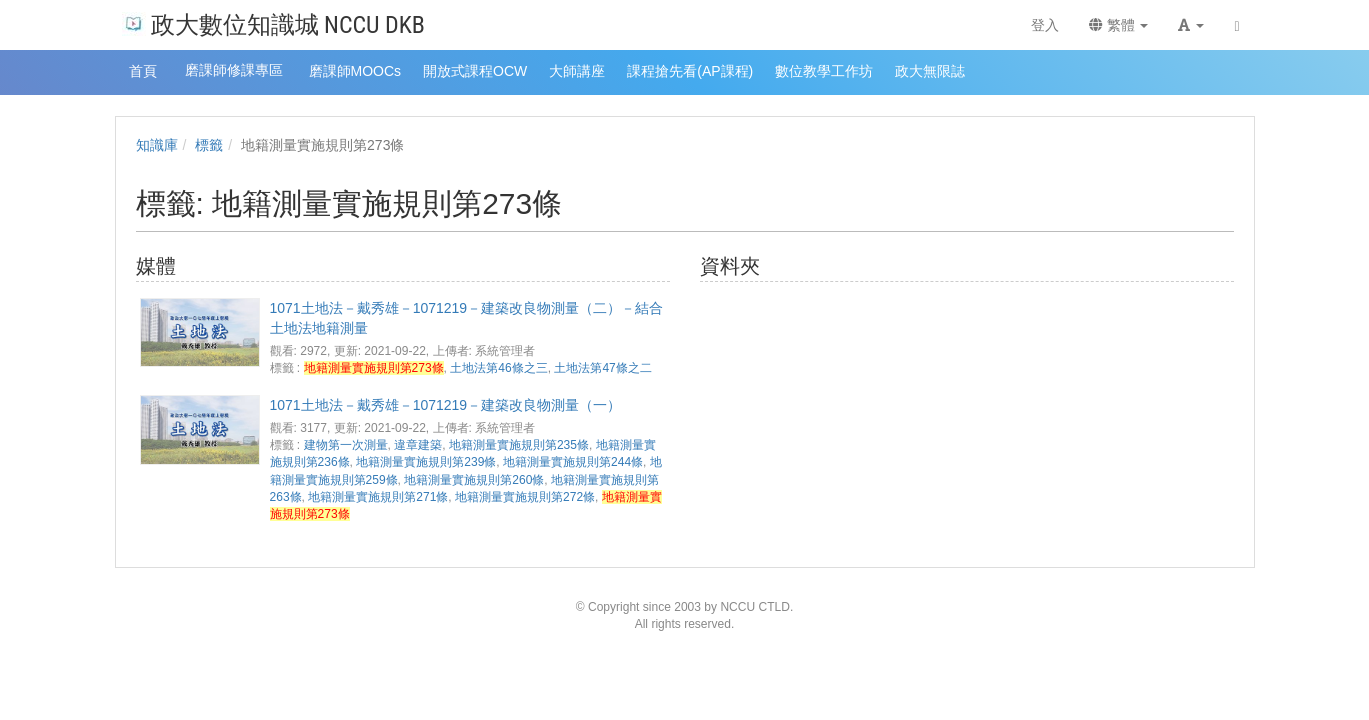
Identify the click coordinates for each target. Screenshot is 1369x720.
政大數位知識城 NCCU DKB (273, 23)
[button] (1191, 25)
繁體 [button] (1119, 25)
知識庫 (157, 145)
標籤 (209, 145)
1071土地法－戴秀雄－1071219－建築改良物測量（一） (446, 405)
